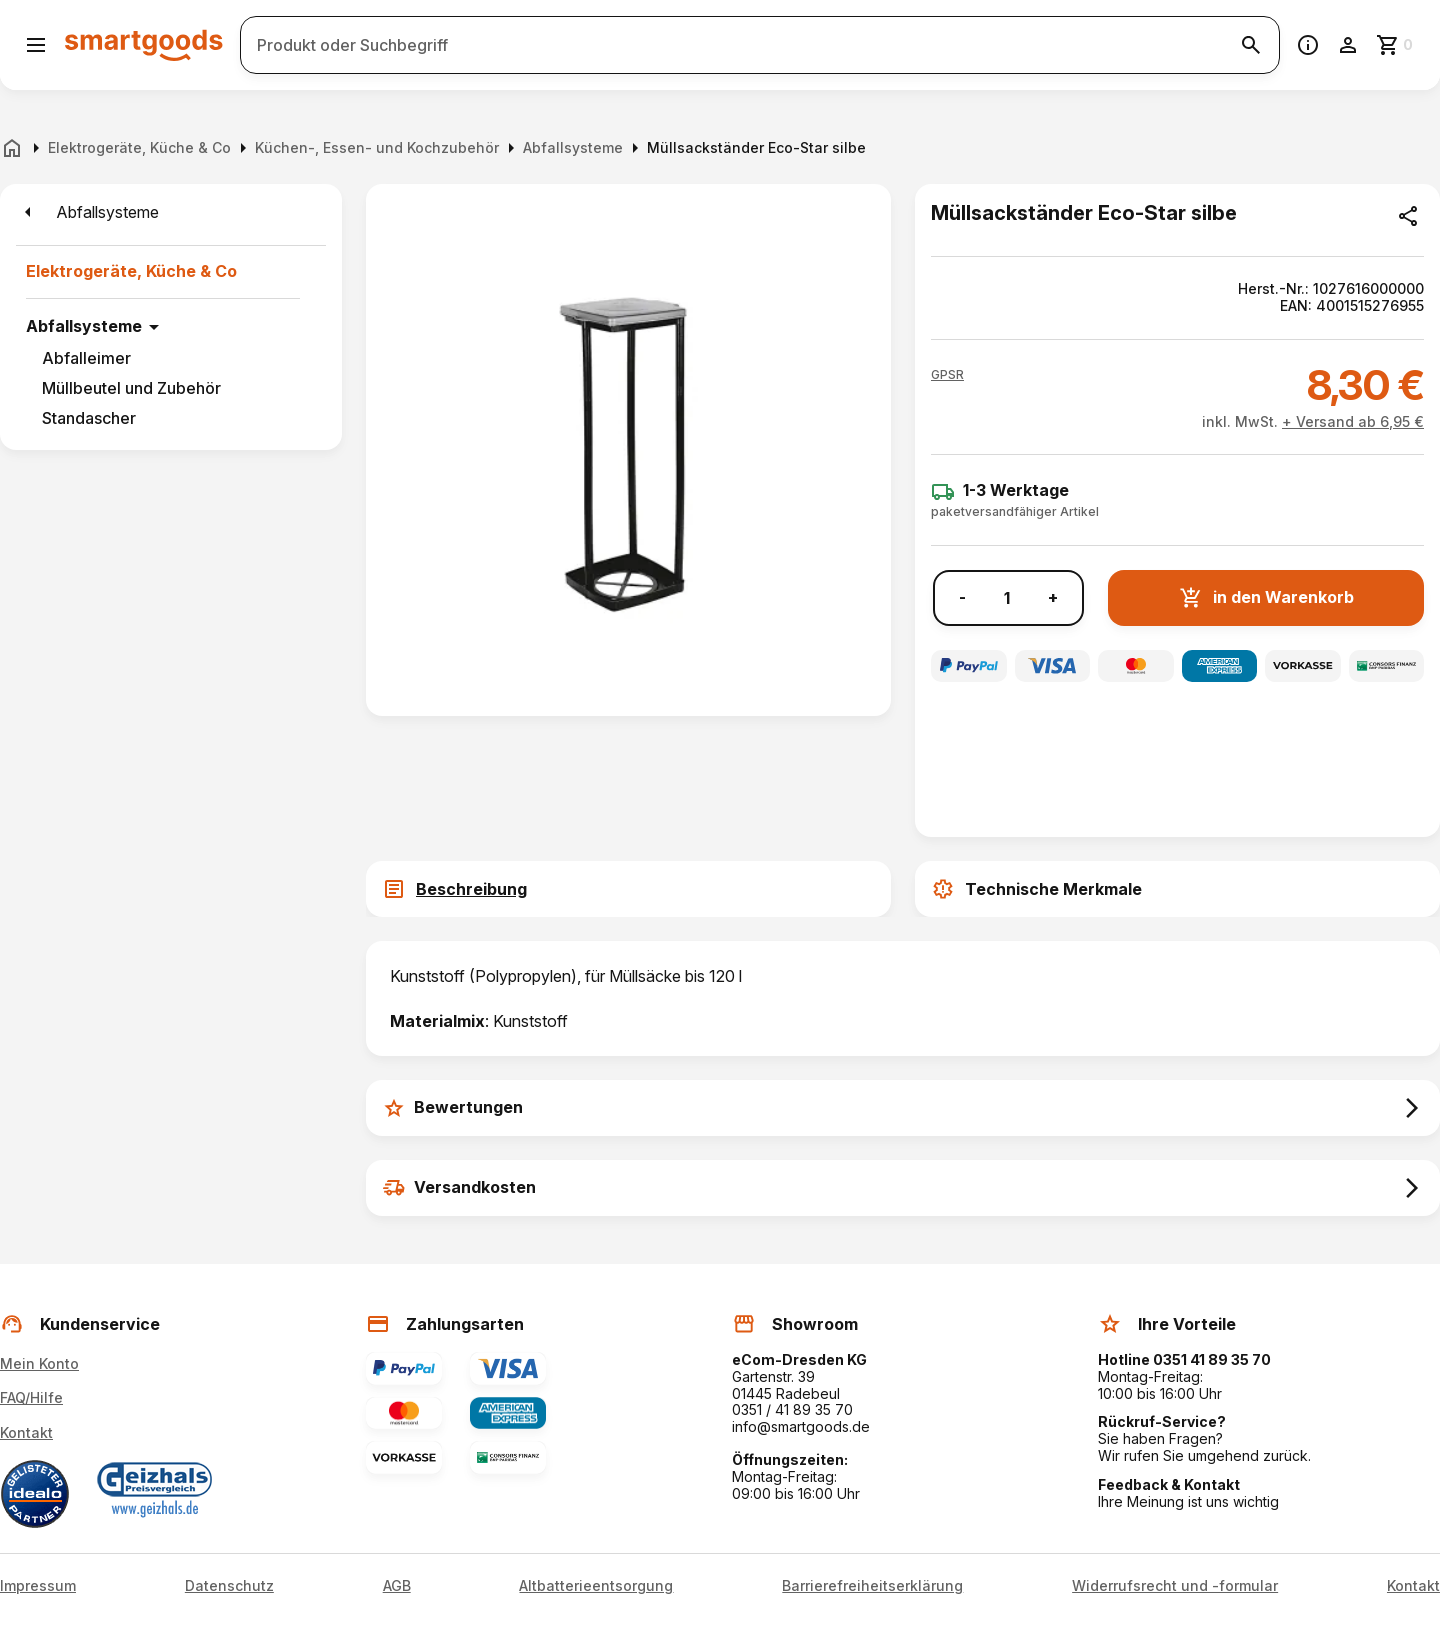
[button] (947, 375)
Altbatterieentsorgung (596, 1586)
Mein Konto (39, 1363)
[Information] (1308, 45)
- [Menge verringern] (962, 597)
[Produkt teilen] (1408, 216)
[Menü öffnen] (36, 45)
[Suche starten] (1251, 45)
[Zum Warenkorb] (1396, 45)
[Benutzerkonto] (1348, 45)
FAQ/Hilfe (31, 1397)
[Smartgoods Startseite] (144, 44)
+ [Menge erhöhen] (1053, 597)
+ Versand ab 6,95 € (1353, 421)
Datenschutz (229, 1586)
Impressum (38, 1586)
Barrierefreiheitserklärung (872, 1586)
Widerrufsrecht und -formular (1175, 1586)
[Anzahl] (1007, 598)
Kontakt (26, 1432)
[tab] (628, 889)
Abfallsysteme (84, 326)
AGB (397, 1586)
